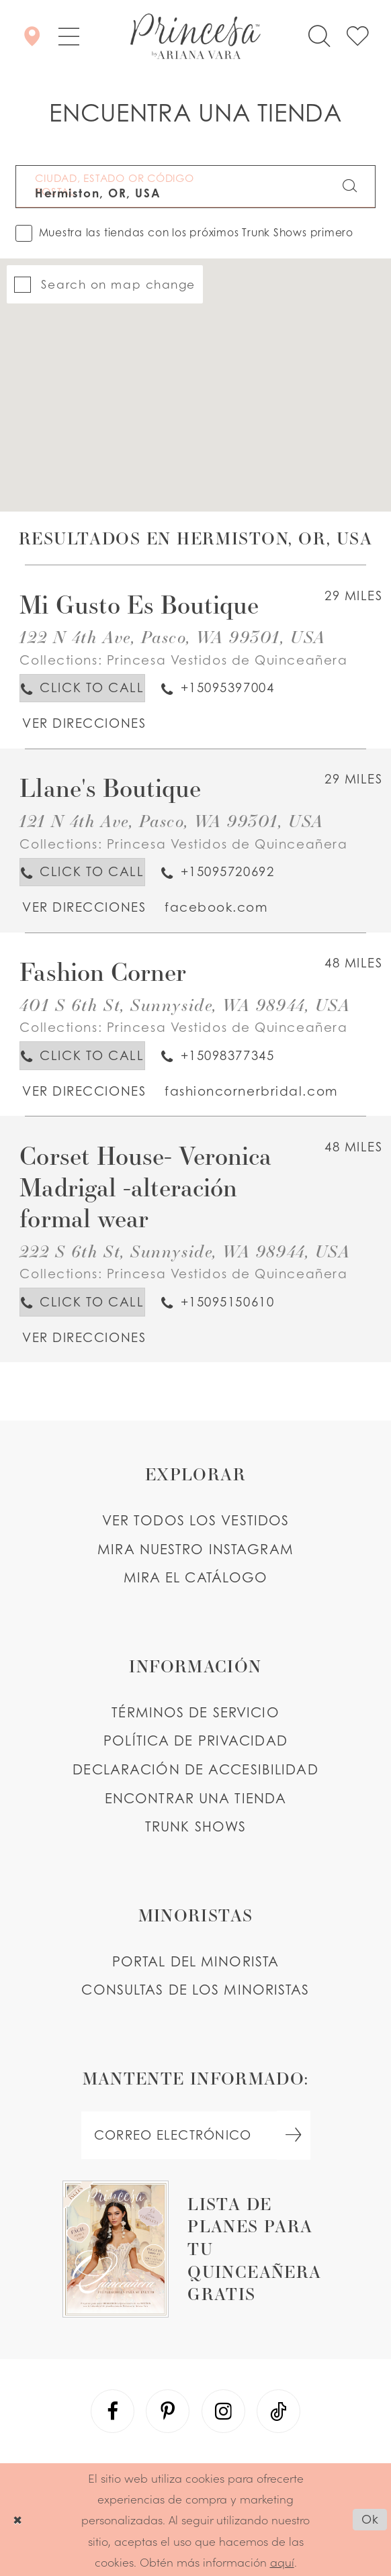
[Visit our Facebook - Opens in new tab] (112, 2411)
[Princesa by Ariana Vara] (195, 36)
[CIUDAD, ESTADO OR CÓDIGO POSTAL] (195, 186)
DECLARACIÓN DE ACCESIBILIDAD (195, 1769)
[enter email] (195, 2135)
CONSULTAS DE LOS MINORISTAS (195, 1989)
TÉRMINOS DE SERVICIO (195, 1712)
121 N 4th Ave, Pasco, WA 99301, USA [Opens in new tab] (171, 820)
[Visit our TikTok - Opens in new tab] (278, 2411)
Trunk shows (195, 1826)
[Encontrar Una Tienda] (32, 36)
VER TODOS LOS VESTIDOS (196, 1520)
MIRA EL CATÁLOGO (196, 1577)
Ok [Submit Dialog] (370, 2519)
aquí (282, 2561)
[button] (68, 36)
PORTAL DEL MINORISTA (195, 1961)
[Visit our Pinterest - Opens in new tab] (167, 2411)
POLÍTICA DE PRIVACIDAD (195, 1740)
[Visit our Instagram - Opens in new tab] (223, 2411)
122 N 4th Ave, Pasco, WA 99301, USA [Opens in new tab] (172, 636)
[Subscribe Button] (293, 2135)
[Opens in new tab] (82, 723)
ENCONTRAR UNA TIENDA (195, 1798)
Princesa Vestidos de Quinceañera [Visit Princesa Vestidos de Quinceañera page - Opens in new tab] (227, 660)
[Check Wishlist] (357, 36)
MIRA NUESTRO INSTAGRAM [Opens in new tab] (195, 1549)
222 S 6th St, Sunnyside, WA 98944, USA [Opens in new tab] (184, 1250)
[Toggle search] (319, 36)
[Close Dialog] (17, 2519)
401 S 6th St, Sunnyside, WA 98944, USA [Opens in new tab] (184, 1004)
